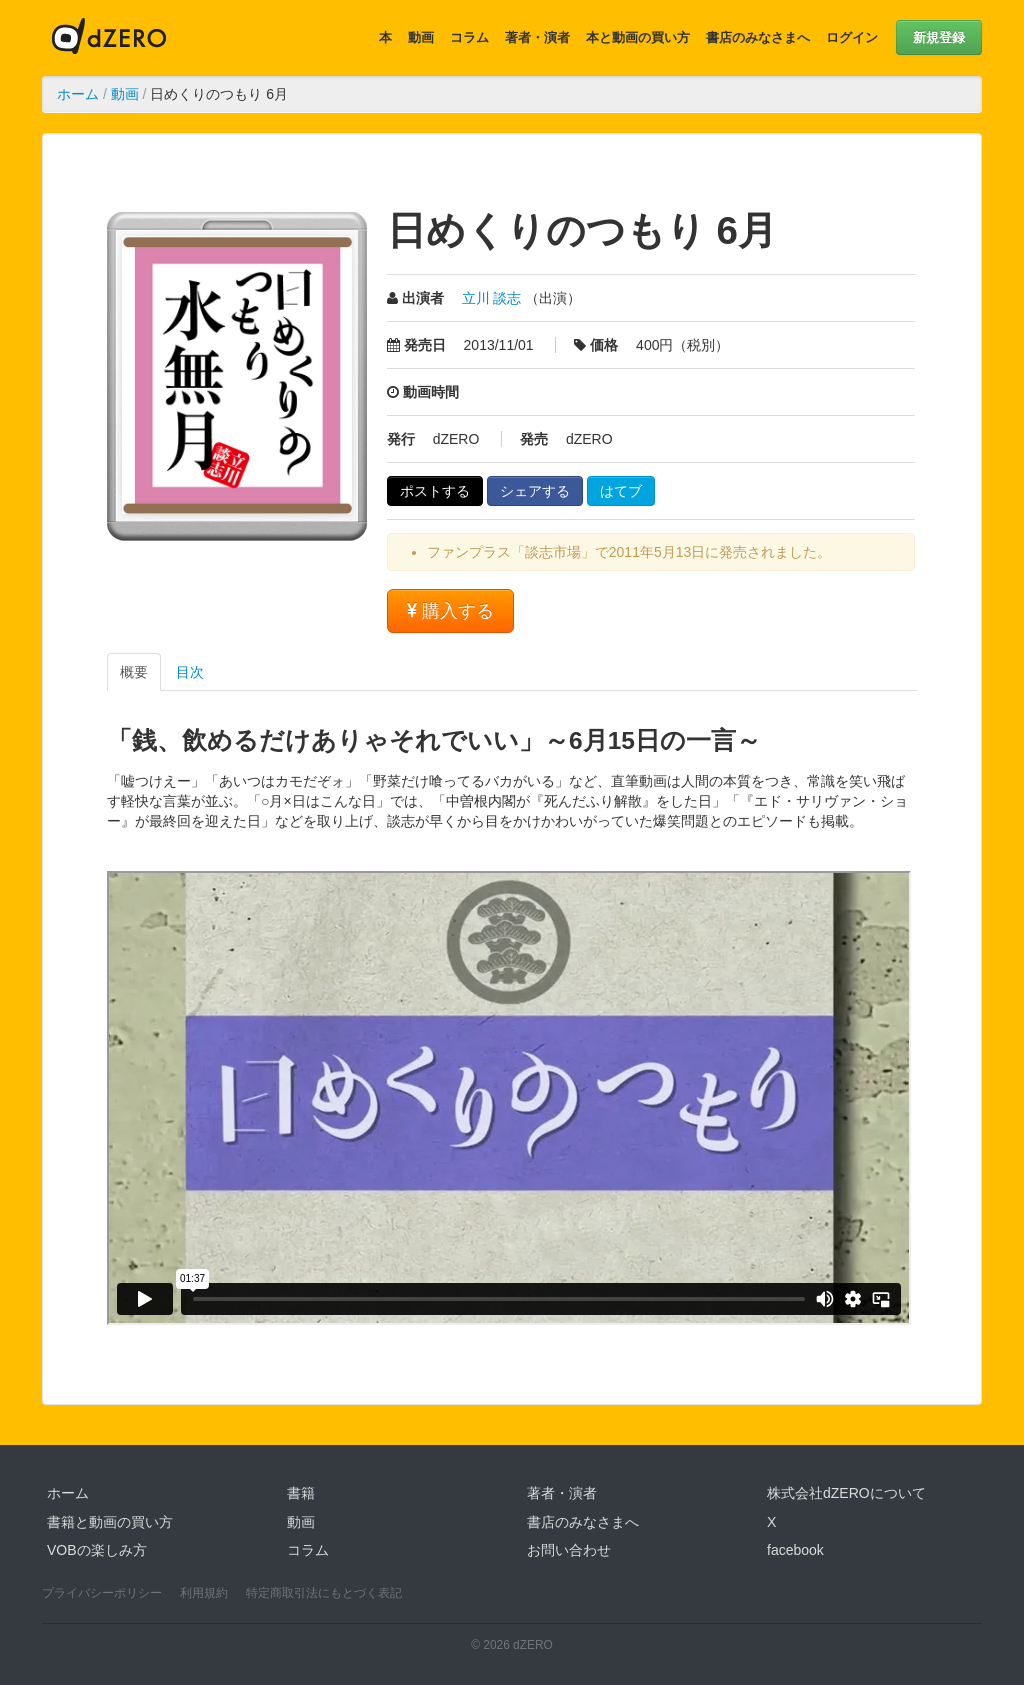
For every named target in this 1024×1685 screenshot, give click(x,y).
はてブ (621, 491)
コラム (469, 37)
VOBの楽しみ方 (97, 1550)
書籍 (301, 1493)
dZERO (109, 38)
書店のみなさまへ (758, 37)
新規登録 (939, 37)
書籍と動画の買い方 (110, 1522)
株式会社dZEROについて (846, 1493)
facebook (795, 1550)
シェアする (535, 491)
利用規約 (204, 1593)
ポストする (435, 491)
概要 (134, 672)
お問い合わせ (569, 1550)
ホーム (78, 94)
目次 (190, 672)
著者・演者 (537, 37)
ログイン (852, 37)
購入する (450, 611)
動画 (421, 37)
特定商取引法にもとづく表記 (324, 1593)
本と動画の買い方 (638, 37)
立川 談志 (492, 298)
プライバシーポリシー (102, 1593)
